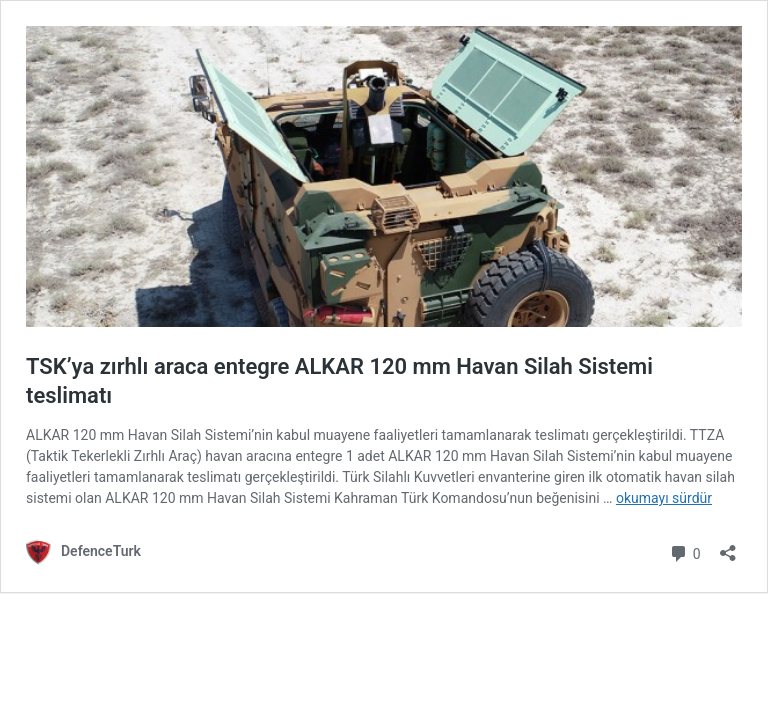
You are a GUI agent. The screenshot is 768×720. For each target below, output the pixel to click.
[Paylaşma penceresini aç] (728, 546)
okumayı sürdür (664, 498)
